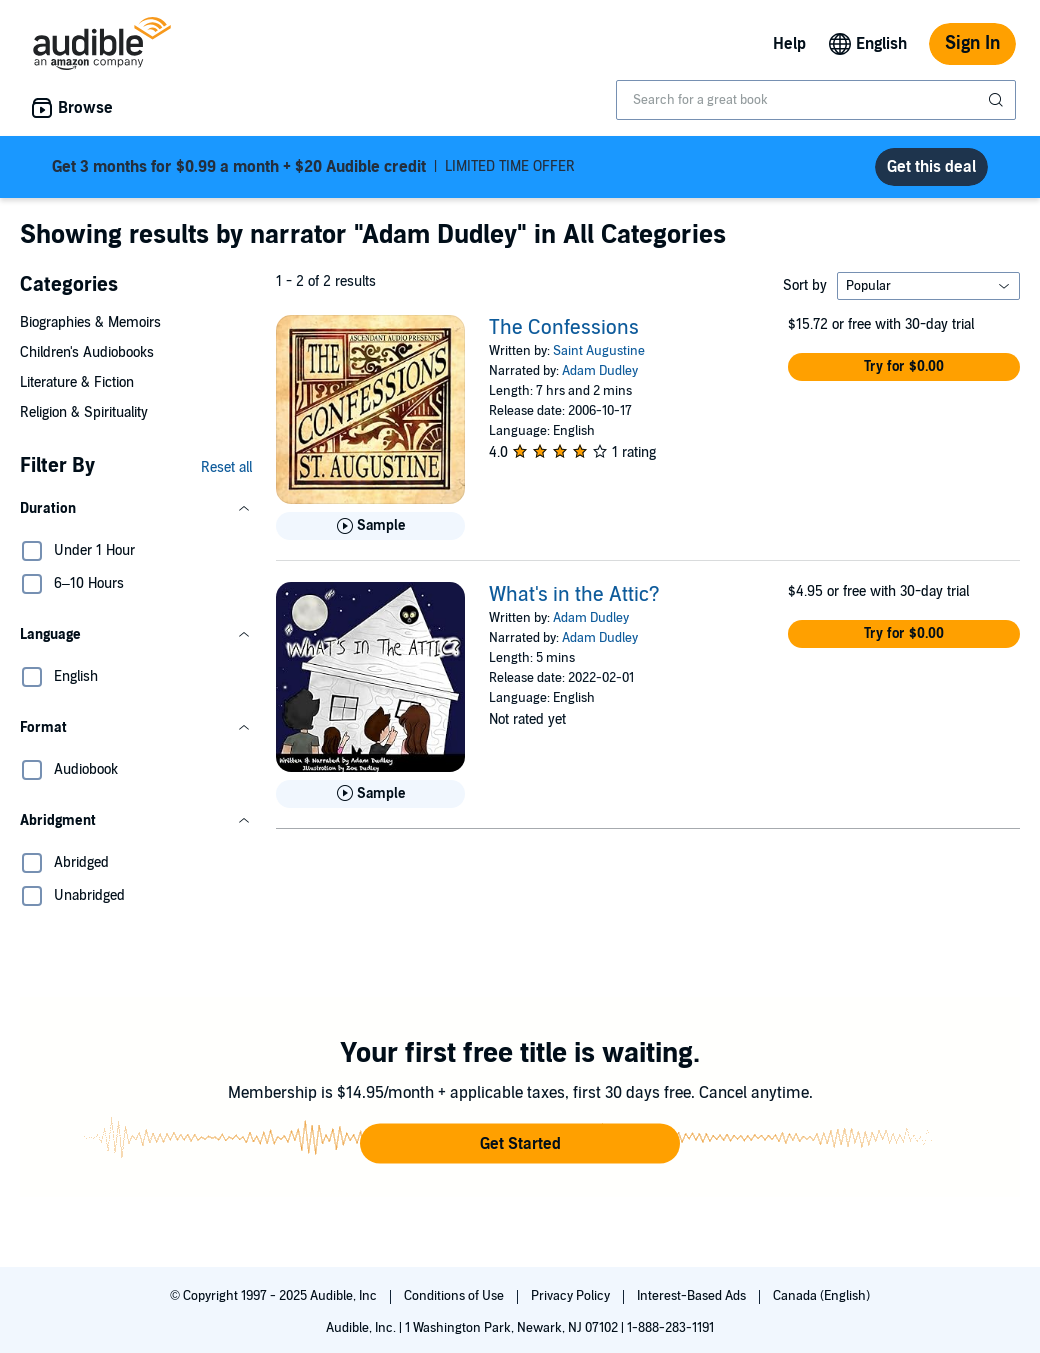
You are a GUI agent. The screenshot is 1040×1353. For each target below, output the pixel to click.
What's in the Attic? (574, 595)
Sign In (972, 43)
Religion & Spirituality (84, 412)
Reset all (226, 467)
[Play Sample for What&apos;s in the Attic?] (370, 794)
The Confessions (564, 328)
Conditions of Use (455, 1296)
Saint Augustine (599, 351)
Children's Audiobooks (87, 352)
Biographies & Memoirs (90, 322)
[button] (136, 509)
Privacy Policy (572, 1296)
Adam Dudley (600, 371)
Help (789, 44)
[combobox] (816, 100)
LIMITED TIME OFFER (313, 167)
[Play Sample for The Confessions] (370, 526)
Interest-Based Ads (693, 1296)
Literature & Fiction (77, 382)
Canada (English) (821, 1296)
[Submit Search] (998, 100)
